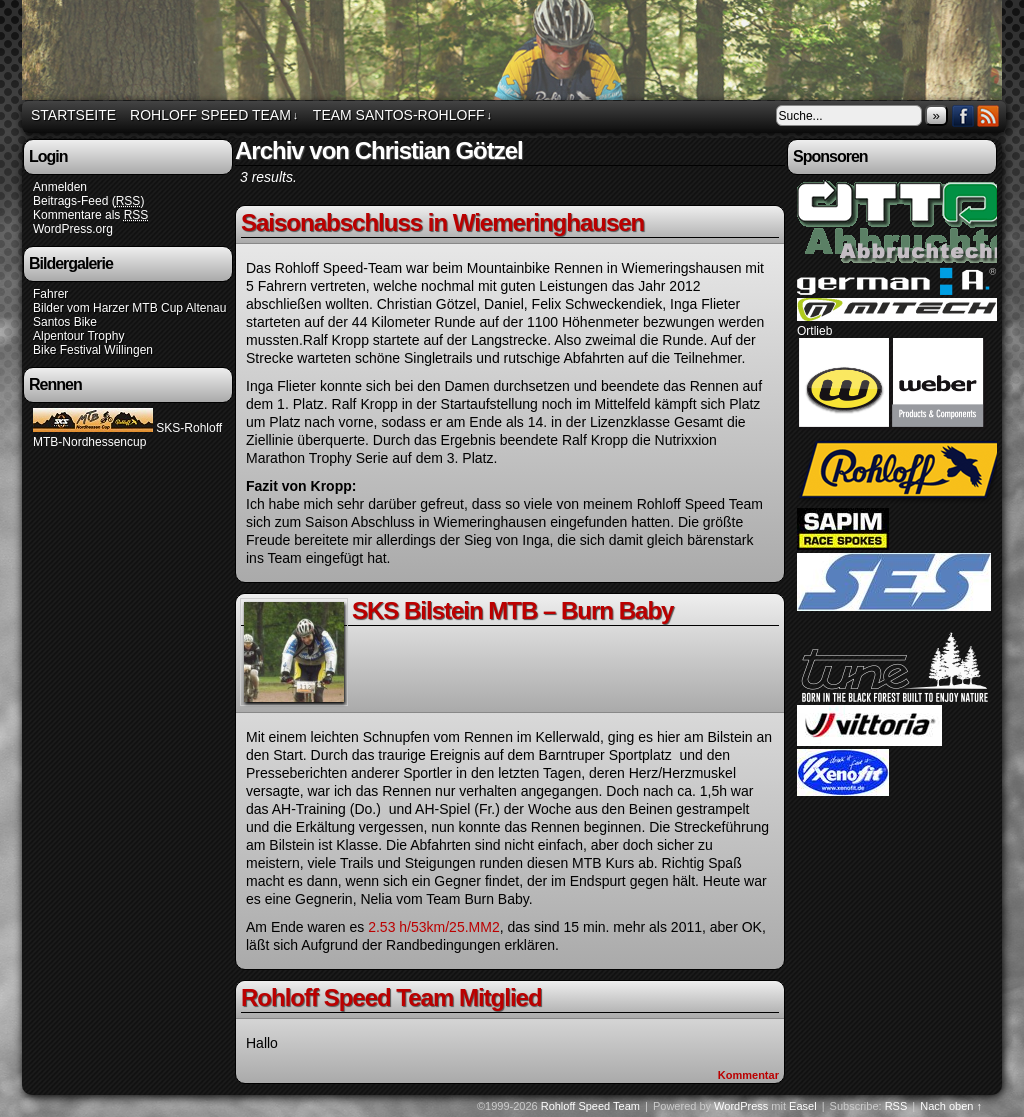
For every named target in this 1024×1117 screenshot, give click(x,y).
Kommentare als (90, 215)
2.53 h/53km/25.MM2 (434, 927)
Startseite (73, 115)
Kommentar (748, 1075)
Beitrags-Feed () (88, 201)
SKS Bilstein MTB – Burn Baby (512, 610)
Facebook (963, 115)
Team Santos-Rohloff (402, 115)
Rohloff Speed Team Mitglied (391, 997)
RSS (988, 115)
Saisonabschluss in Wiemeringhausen (442, 222)
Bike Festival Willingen (93, 350)
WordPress (741, 1106)
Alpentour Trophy (78, 336)
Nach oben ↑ (951, 1106)
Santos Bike (65, 322)
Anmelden (60, 187)
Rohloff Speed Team (515, 53)
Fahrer (50, 294)
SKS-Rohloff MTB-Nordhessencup (127, 435)
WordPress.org (73, 229)
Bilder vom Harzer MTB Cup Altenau (129, 308)
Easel (803, 1106)
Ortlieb (814, 331)
